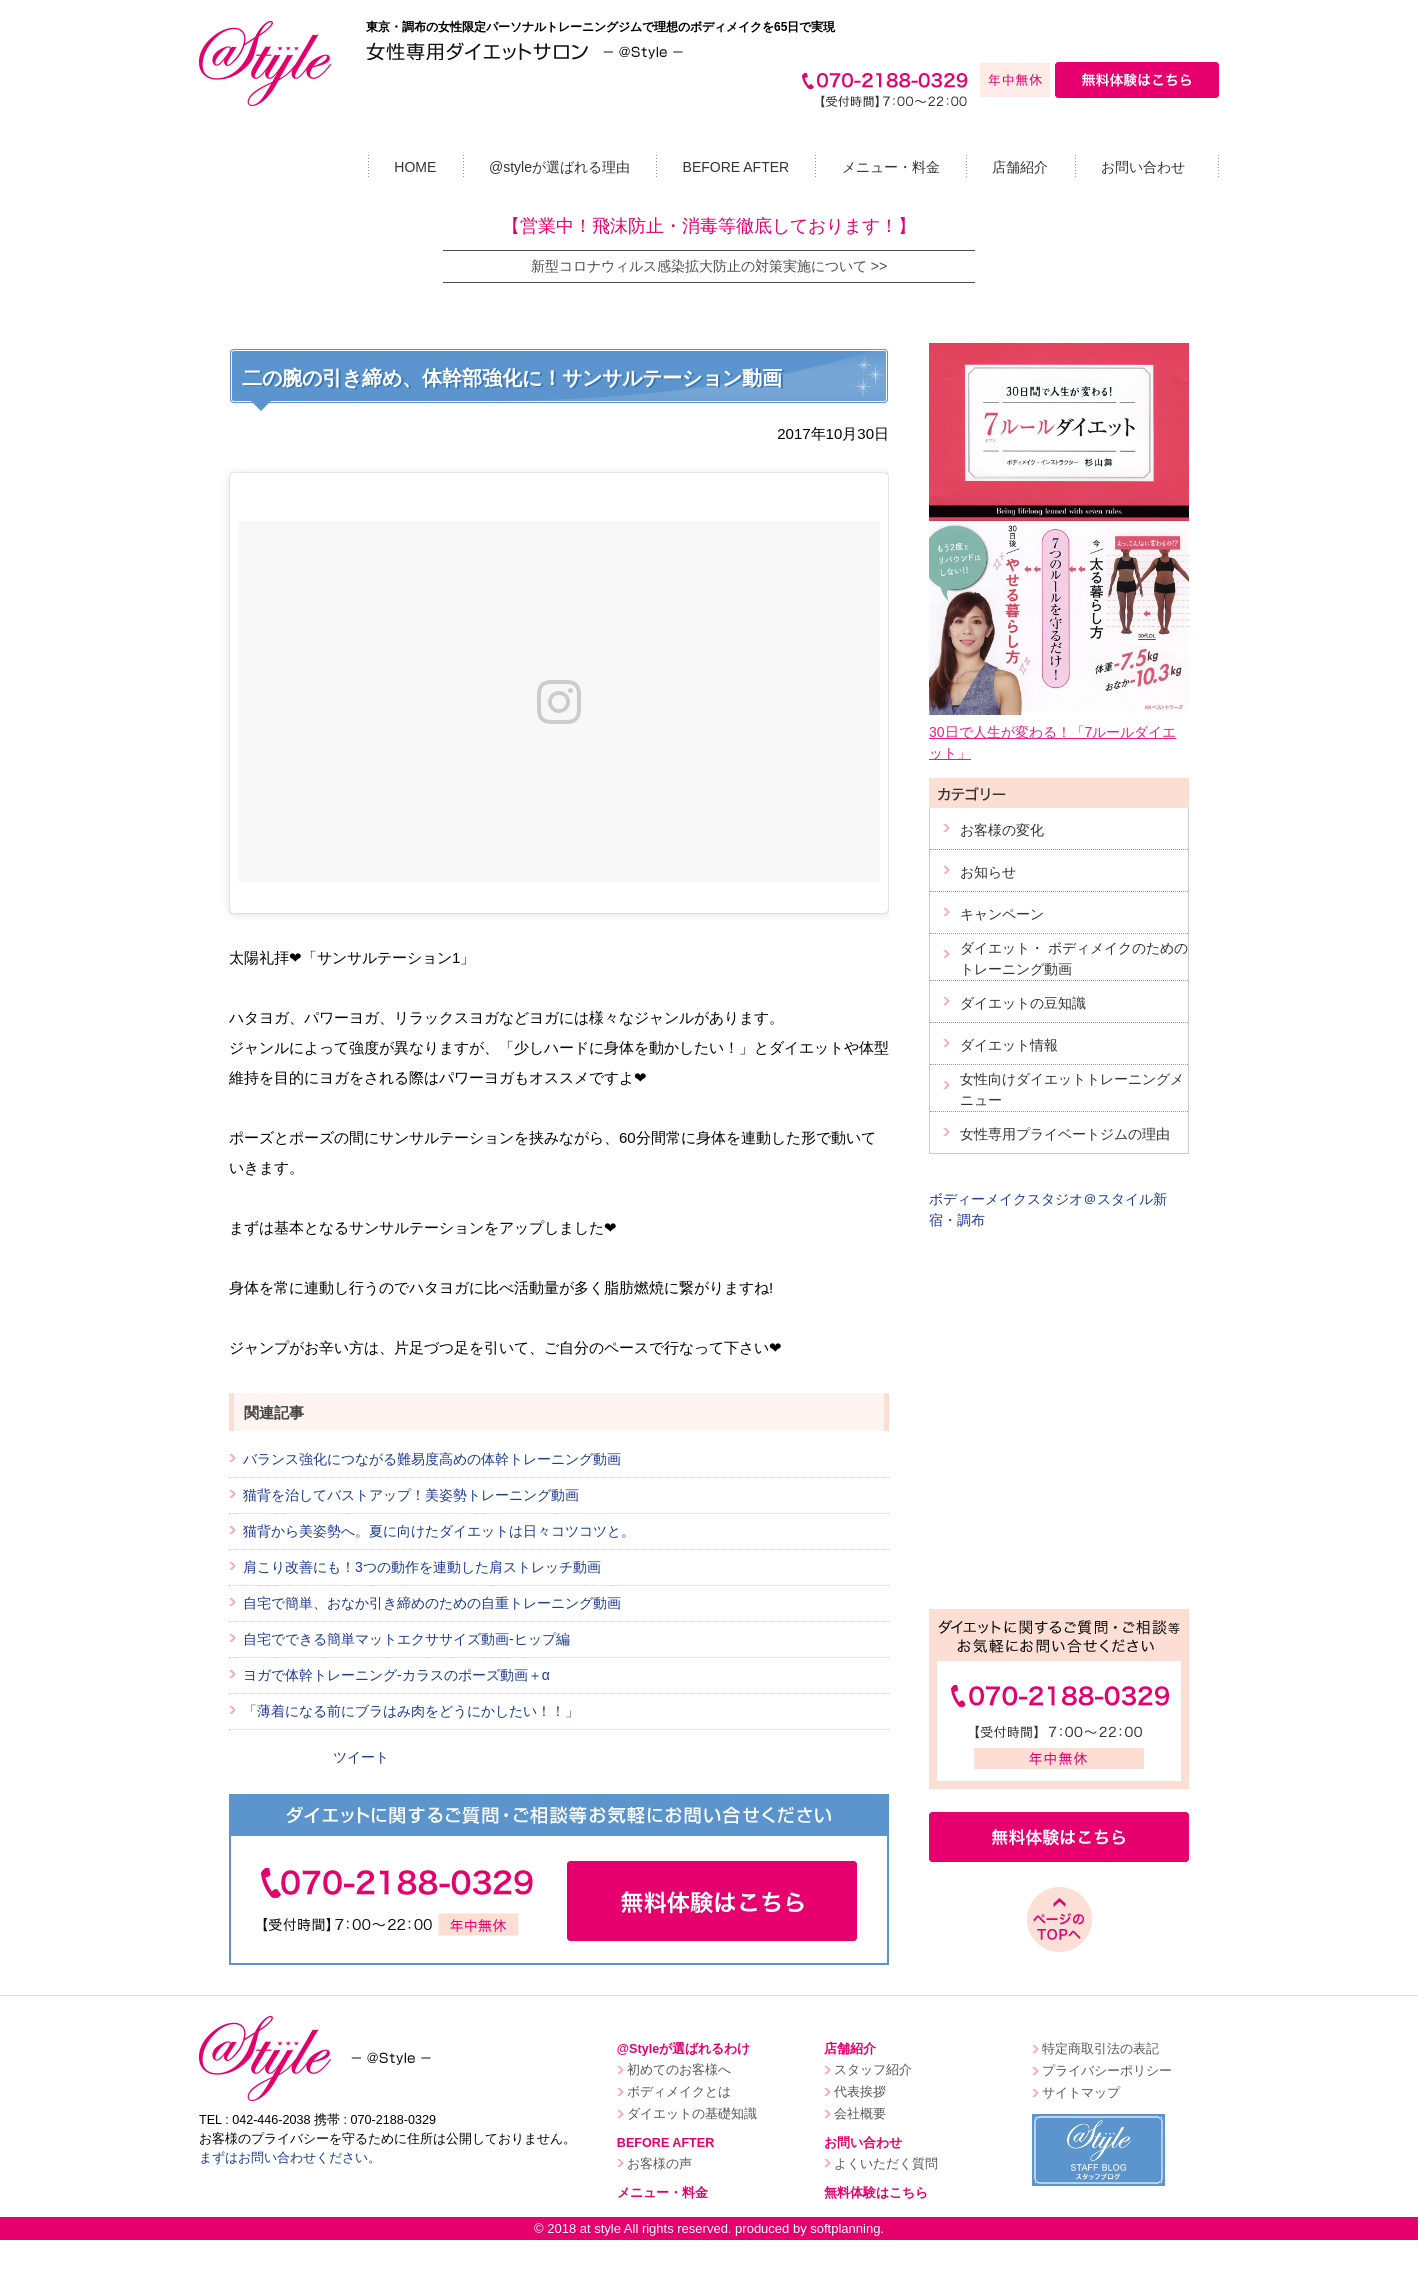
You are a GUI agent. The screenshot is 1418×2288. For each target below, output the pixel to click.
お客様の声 (659, 2164)
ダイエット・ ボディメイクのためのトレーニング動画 (1074, 958)
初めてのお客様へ (679, 2070)
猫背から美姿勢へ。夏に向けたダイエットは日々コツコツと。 (439, 1531)
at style (600, 2228)
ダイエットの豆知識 (1023, 1003)
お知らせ (988, 872)
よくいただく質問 (886, 2164)
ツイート (361, 1757)
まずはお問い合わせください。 (290, 2158)
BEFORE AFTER (736, 167)
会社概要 (860, 2114)
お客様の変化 (1002, 830)
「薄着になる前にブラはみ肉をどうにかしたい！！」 (411, 1711)
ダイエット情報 (1009, 1045)
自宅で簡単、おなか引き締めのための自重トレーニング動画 (432, 1603)
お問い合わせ (1143, 167)
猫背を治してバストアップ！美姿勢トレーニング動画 (411, 1495)
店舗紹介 (1020, 167)
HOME (415, 167)
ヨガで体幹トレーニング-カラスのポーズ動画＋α (396, 1675)
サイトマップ (1081, 2093)
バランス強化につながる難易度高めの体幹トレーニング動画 (432, 1459)
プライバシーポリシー (1107, 2071)
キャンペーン (1002, 914)
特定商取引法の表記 (1100, 2049)
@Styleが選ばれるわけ (683, 2049)
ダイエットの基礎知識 (692, 2114)
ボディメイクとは (679, 2092)
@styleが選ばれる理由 (559, 167)
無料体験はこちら (876, 2193)
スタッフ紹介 (873, 2070)
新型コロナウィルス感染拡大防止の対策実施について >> (709, 266)
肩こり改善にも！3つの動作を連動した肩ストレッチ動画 (422, 1567)
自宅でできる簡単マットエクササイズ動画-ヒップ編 (406, 1639)
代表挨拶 (860, 2092)
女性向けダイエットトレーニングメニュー (1072, 1089)
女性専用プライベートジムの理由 (1065, 1134)
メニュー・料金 (891, 167)
